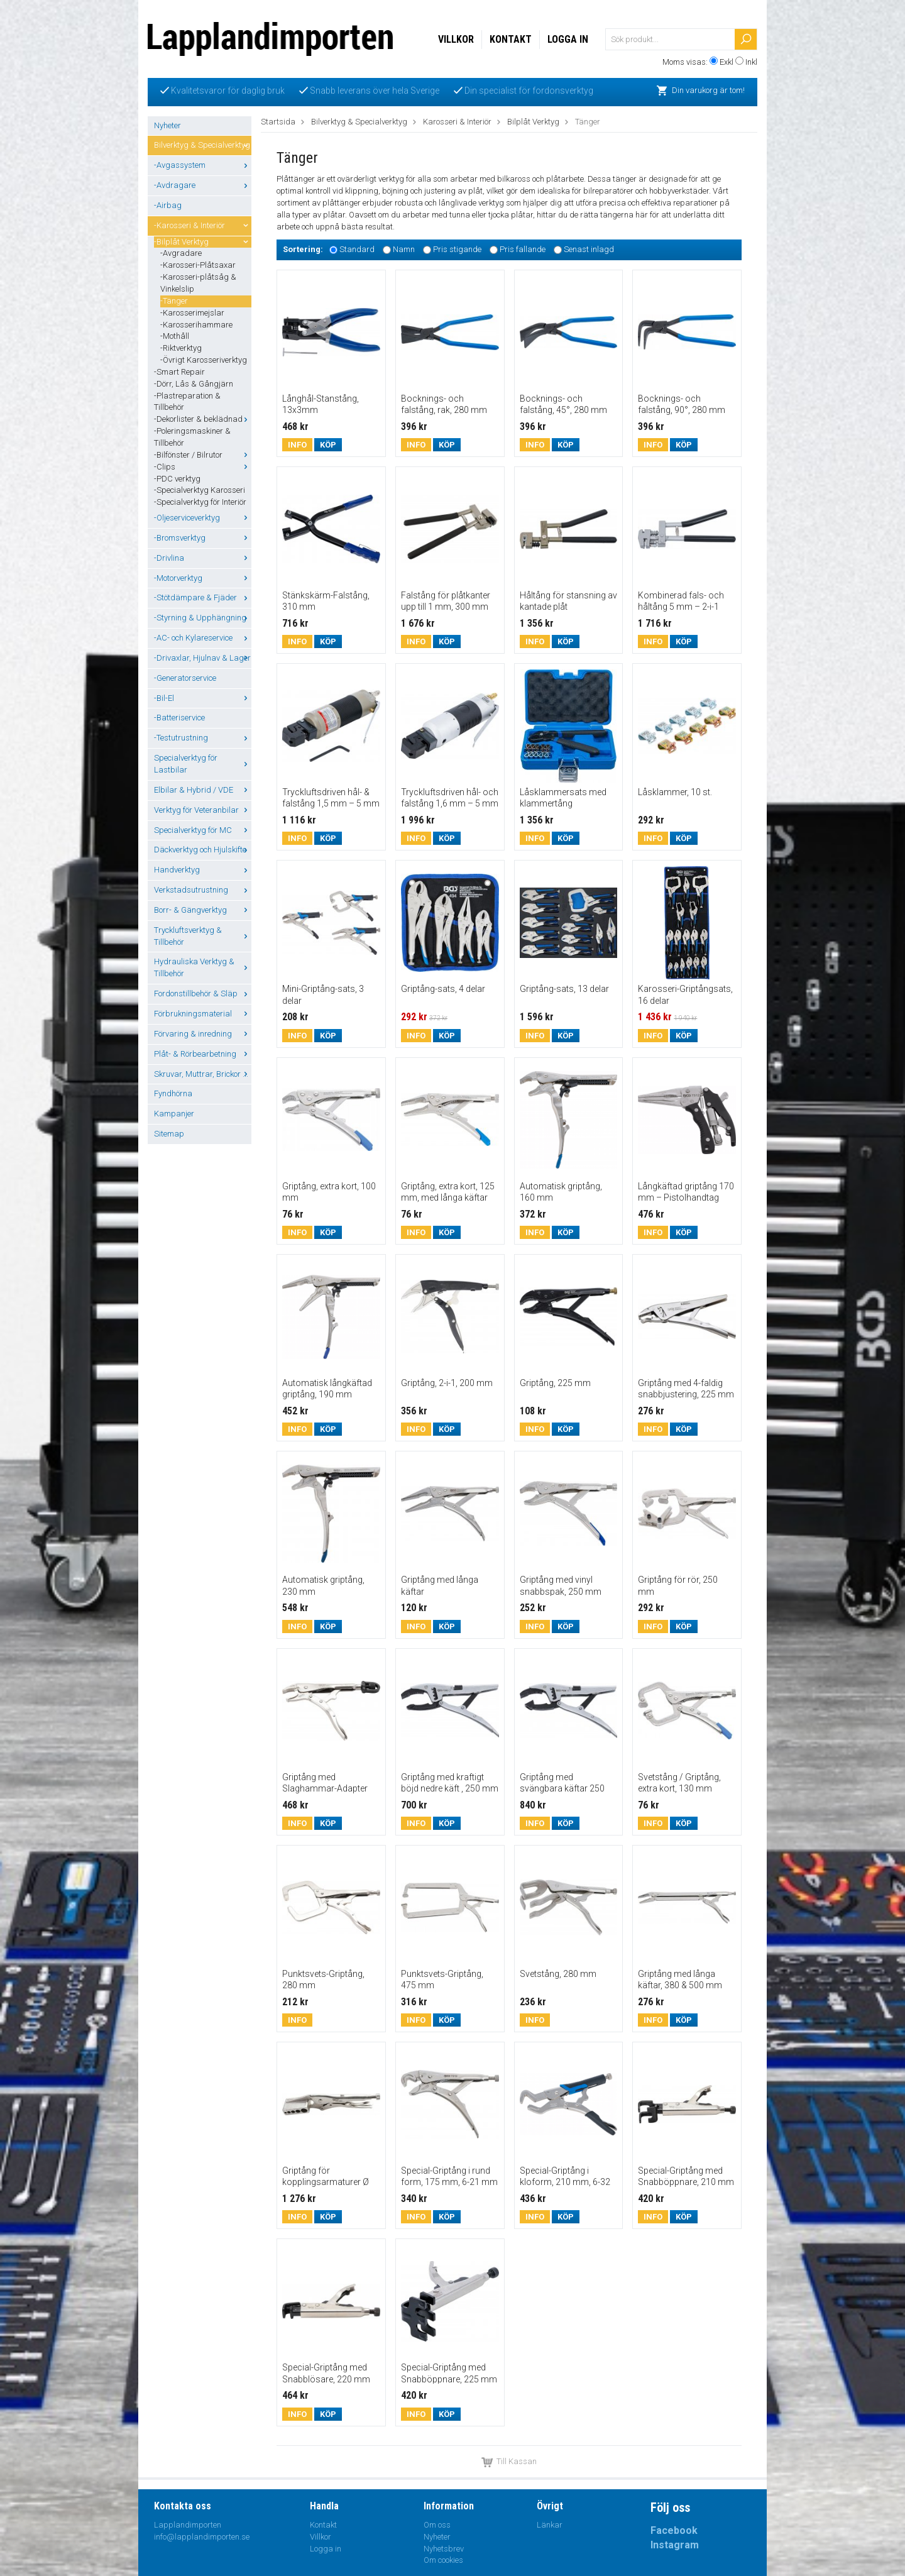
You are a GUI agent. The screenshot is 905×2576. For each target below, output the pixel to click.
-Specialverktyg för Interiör (200, 502)
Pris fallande (523, 249)
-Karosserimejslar (192, 312)
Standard (357, 249)
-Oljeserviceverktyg (202, 517)
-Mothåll (174, 336)
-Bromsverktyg (202, 537)
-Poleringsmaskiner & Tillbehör (192, 437)
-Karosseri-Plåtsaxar (198, 265)
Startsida (278, 121)
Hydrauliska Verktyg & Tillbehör (202, 967)
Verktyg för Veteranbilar (202, 810)
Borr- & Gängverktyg (202, 910)
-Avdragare (202, 185)
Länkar (549, 2524)
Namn (404, 249)
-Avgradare (181, 253)
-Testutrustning (202, 737)
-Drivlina (202, 558)
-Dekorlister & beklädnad (202, 419)
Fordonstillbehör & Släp (202, 993)
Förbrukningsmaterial (202, 1013)
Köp (328, 444)
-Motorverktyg (202, 578)
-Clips (202, 466)
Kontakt (511, 39)
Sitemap (169, 1133)
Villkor (456, 39)
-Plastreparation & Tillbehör (187, 401)
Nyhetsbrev (444, 2548)
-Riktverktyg (181, 348)
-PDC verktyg (177, 478)
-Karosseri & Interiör (202, 225)
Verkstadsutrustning (202, 889)
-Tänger (174, 300)
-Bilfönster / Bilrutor (202, 455)
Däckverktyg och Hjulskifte (202, 849)
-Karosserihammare (196, 324)
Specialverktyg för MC (202, 830)
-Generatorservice (185, 678)
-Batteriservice (179, 717)
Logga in (567, 39)
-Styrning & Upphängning (202, 617)
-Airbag (168, 205)
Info (297, 444)
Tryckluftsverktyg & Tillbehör (202, 936)
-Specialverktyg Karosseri (199, 490)
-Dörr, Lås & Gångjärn (193, 383)
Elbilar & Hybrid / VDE (202, 790)
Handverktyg (202, 869)
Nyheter (167, 125)
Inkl (751, 62)
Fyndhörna (173, 1093)
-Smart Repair (179, 372)
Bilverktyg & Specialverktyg (202, 145)
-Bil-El (202, 698)
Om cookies (443, 2560)
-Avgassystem (202, 165)
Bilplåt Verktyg (533, 121)
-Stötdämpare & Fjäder (202, 597)
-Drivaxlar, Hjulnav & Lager (202, 658)
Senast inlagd (589, 249)
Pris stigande (457, 249)
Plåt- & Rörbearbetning (202, 1054)
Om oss (437, 2524)
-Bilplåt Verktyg (202, 241)
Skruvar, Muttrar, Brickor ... (202, 1074)
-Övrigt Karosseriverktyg (203, 360)
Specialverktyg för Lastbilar (202, 763)
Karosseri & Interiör (457, 121)
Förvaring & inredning (202, 1033)
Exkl (726, 62)
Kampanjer (174, 1113)
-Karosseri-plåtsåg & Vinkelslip (198, 283)
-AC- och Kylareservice (202, 637)
